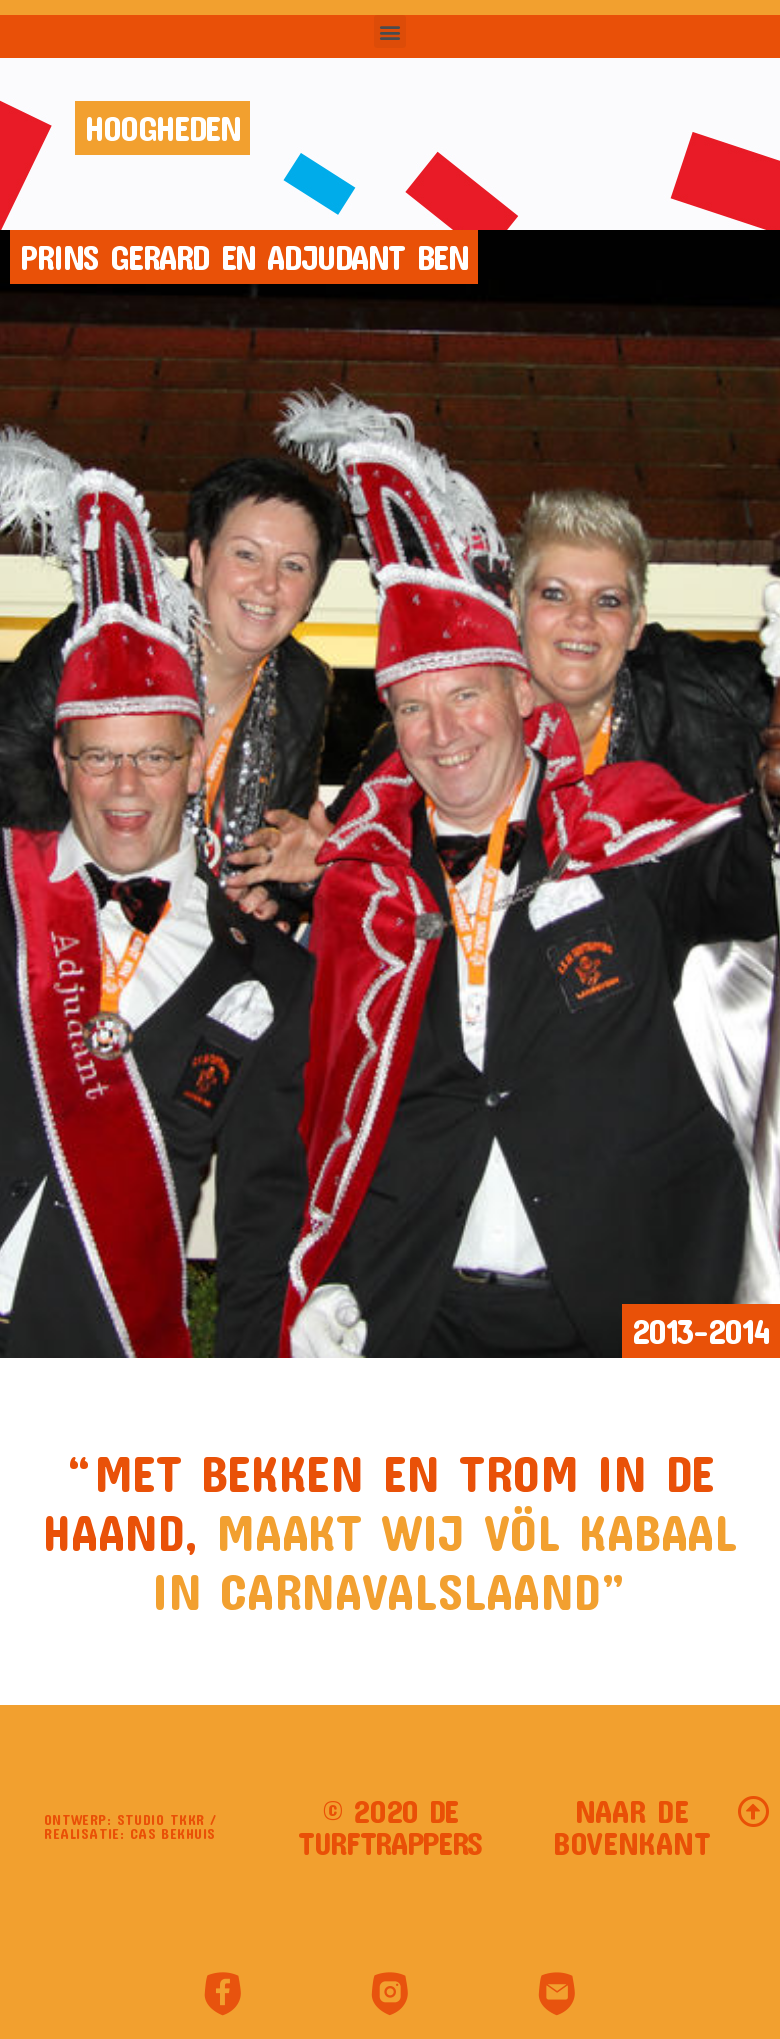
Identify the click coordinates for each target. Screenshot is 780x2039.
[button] (390, 31)
